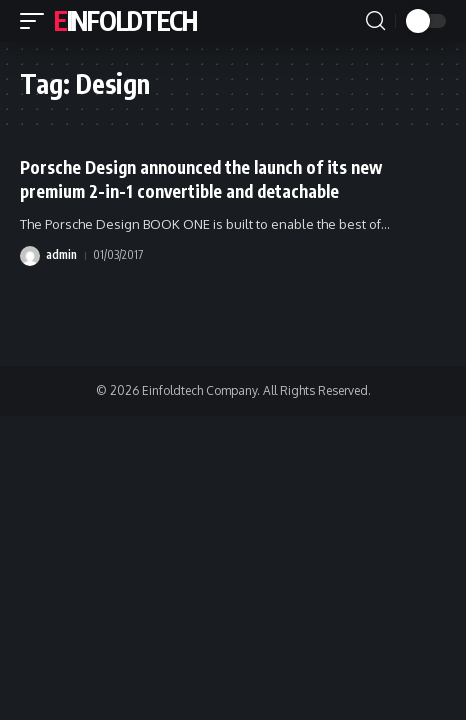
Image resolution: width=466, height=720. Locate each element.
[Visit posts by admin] (30, 256)
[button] (37, 21)
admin (61, 254)
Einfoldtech (125, 20)
